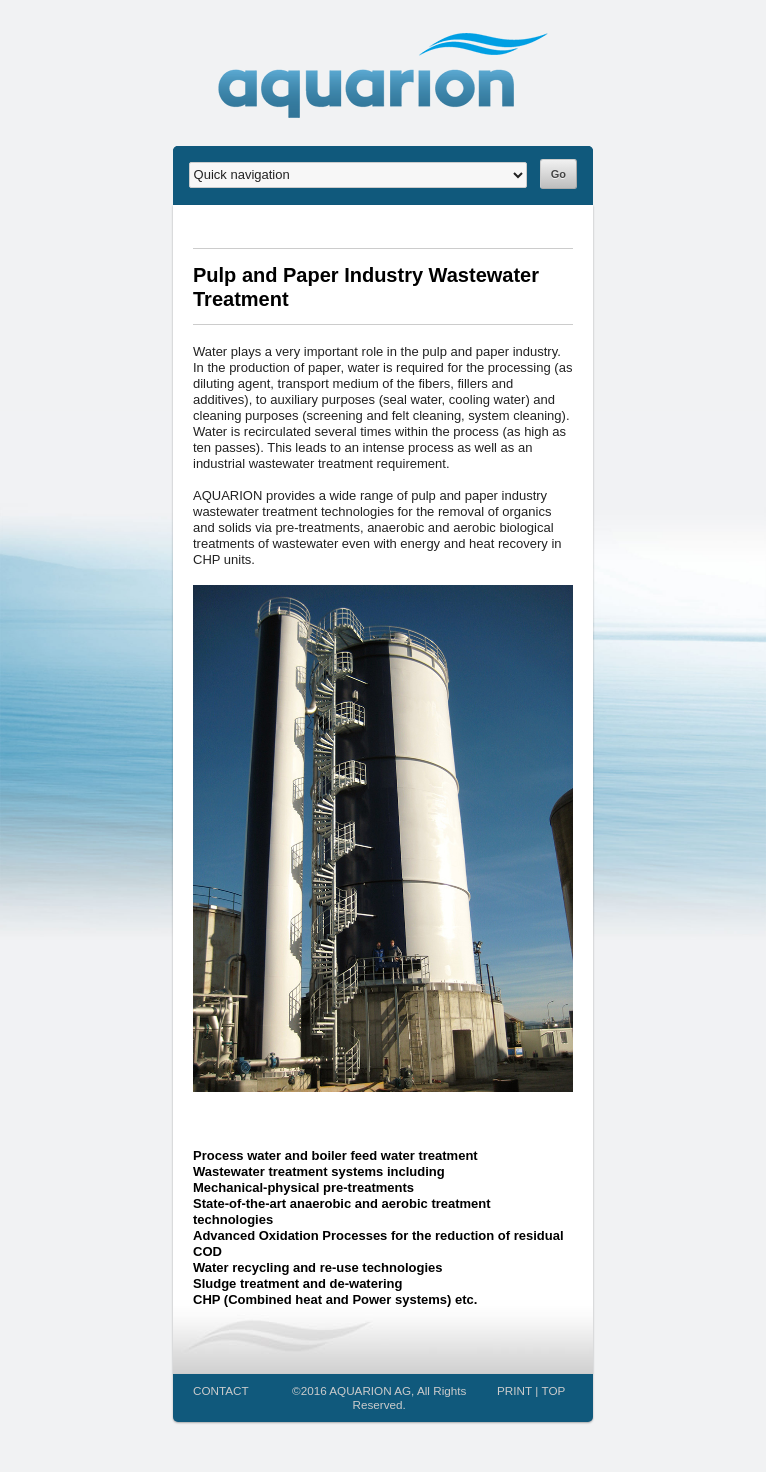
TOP (554, 1390)
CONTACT (221, 1390)
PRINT (514, 1390)
